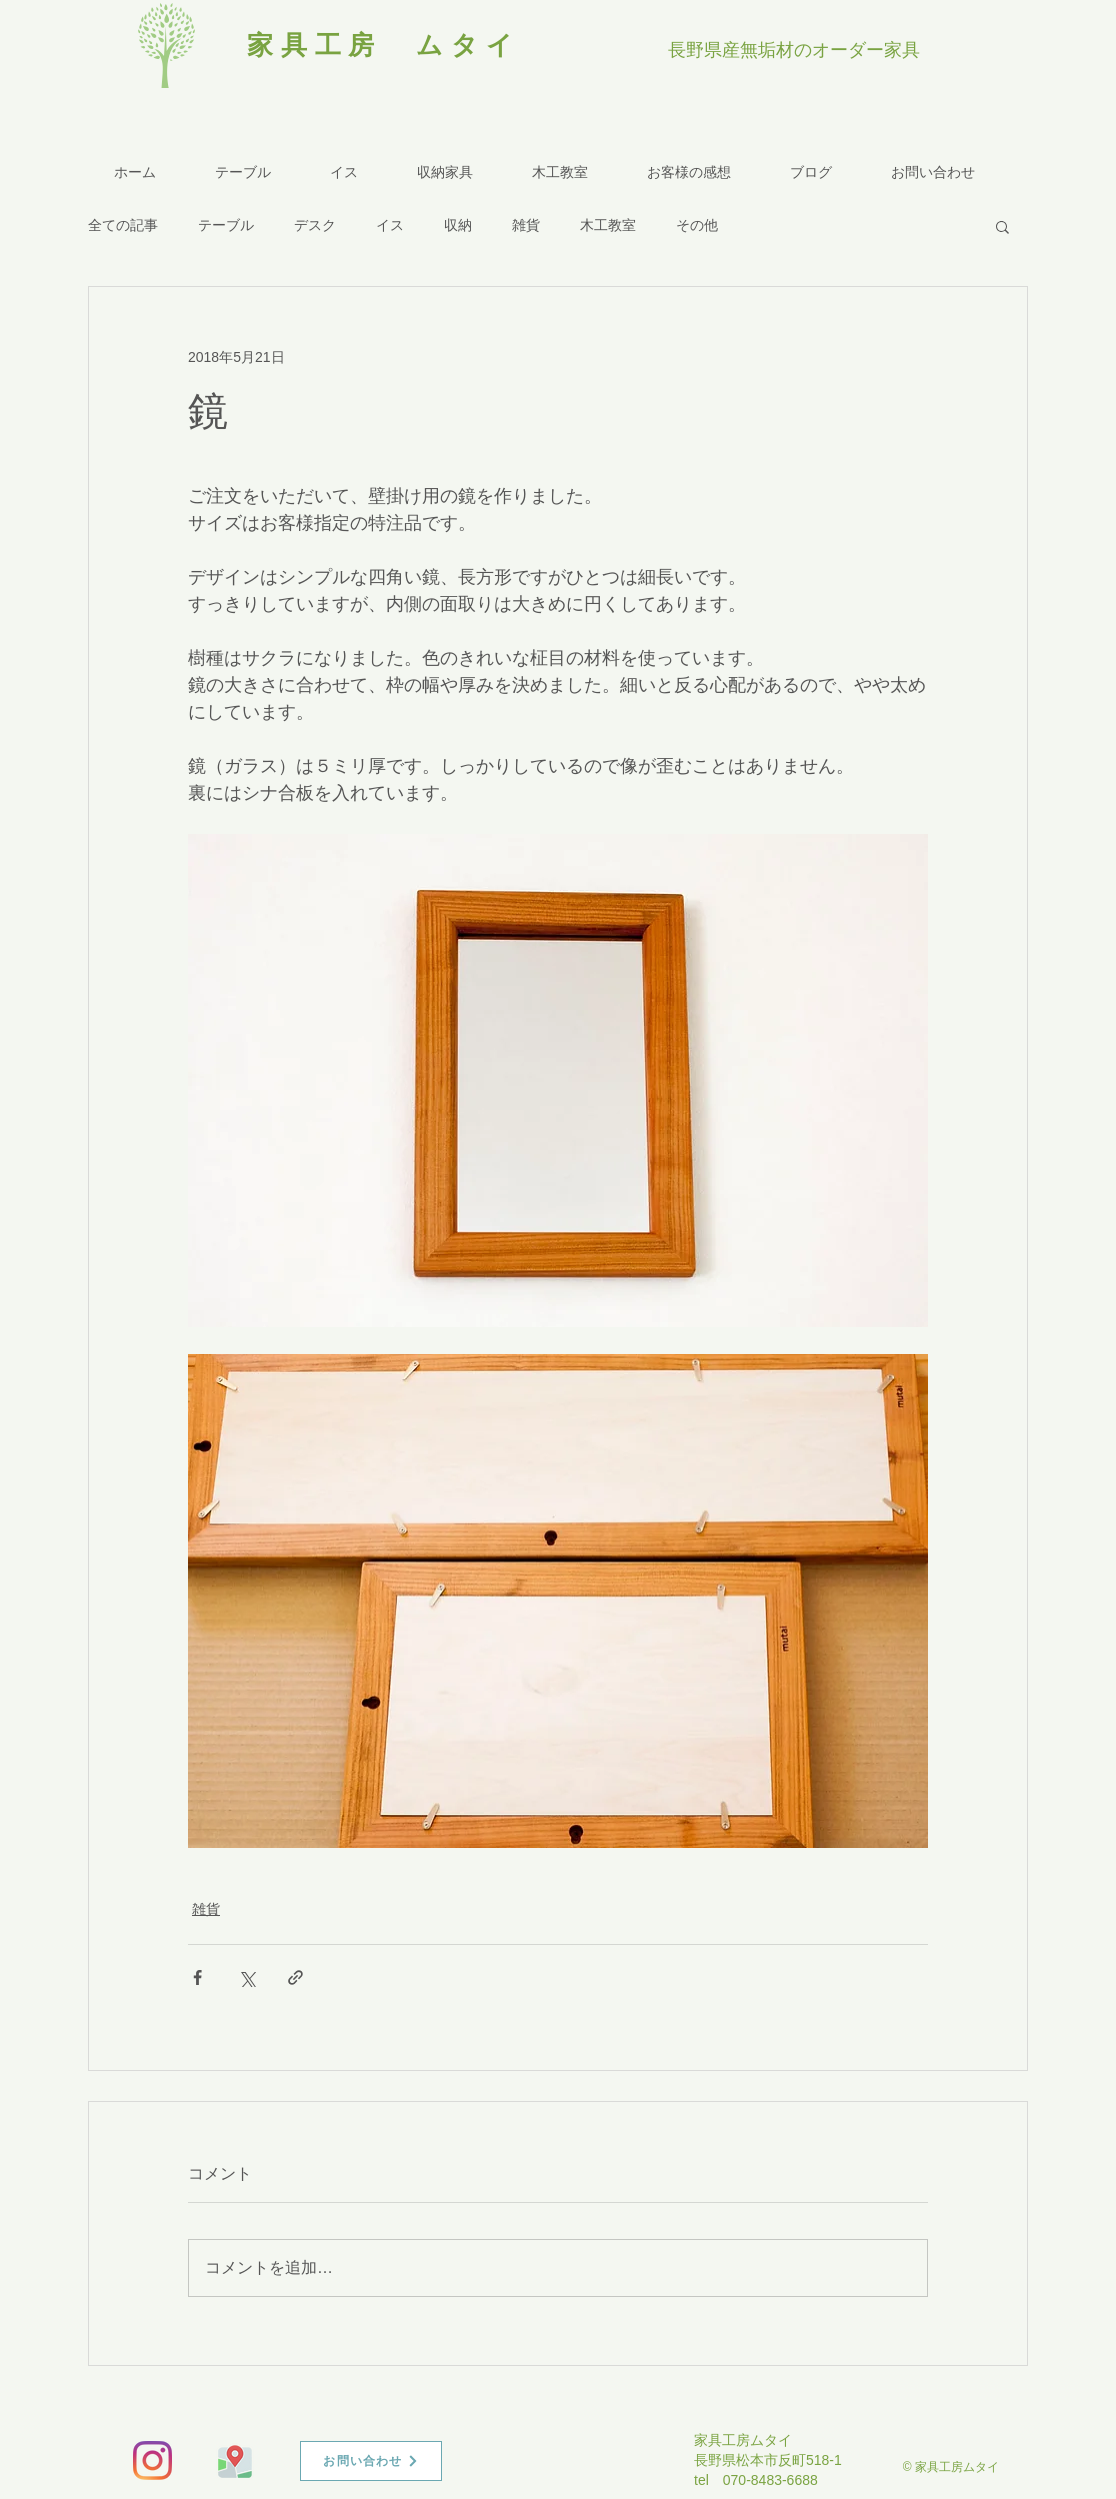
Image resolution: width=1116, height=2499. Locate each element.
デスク (315, 225)
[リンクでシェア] (295, 1977)
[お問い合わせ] (371, 2461)
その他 (697, 225)
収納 (458, 225)
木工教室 (608, 225)
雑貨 (526, 225)
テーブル (226, 225)
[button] (1002, 226)
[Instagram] (152, 2460)
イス (390, 225)
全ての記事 (123, 225)
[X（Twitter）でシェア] (246, 1977)
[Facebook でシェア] (197, 1977)
